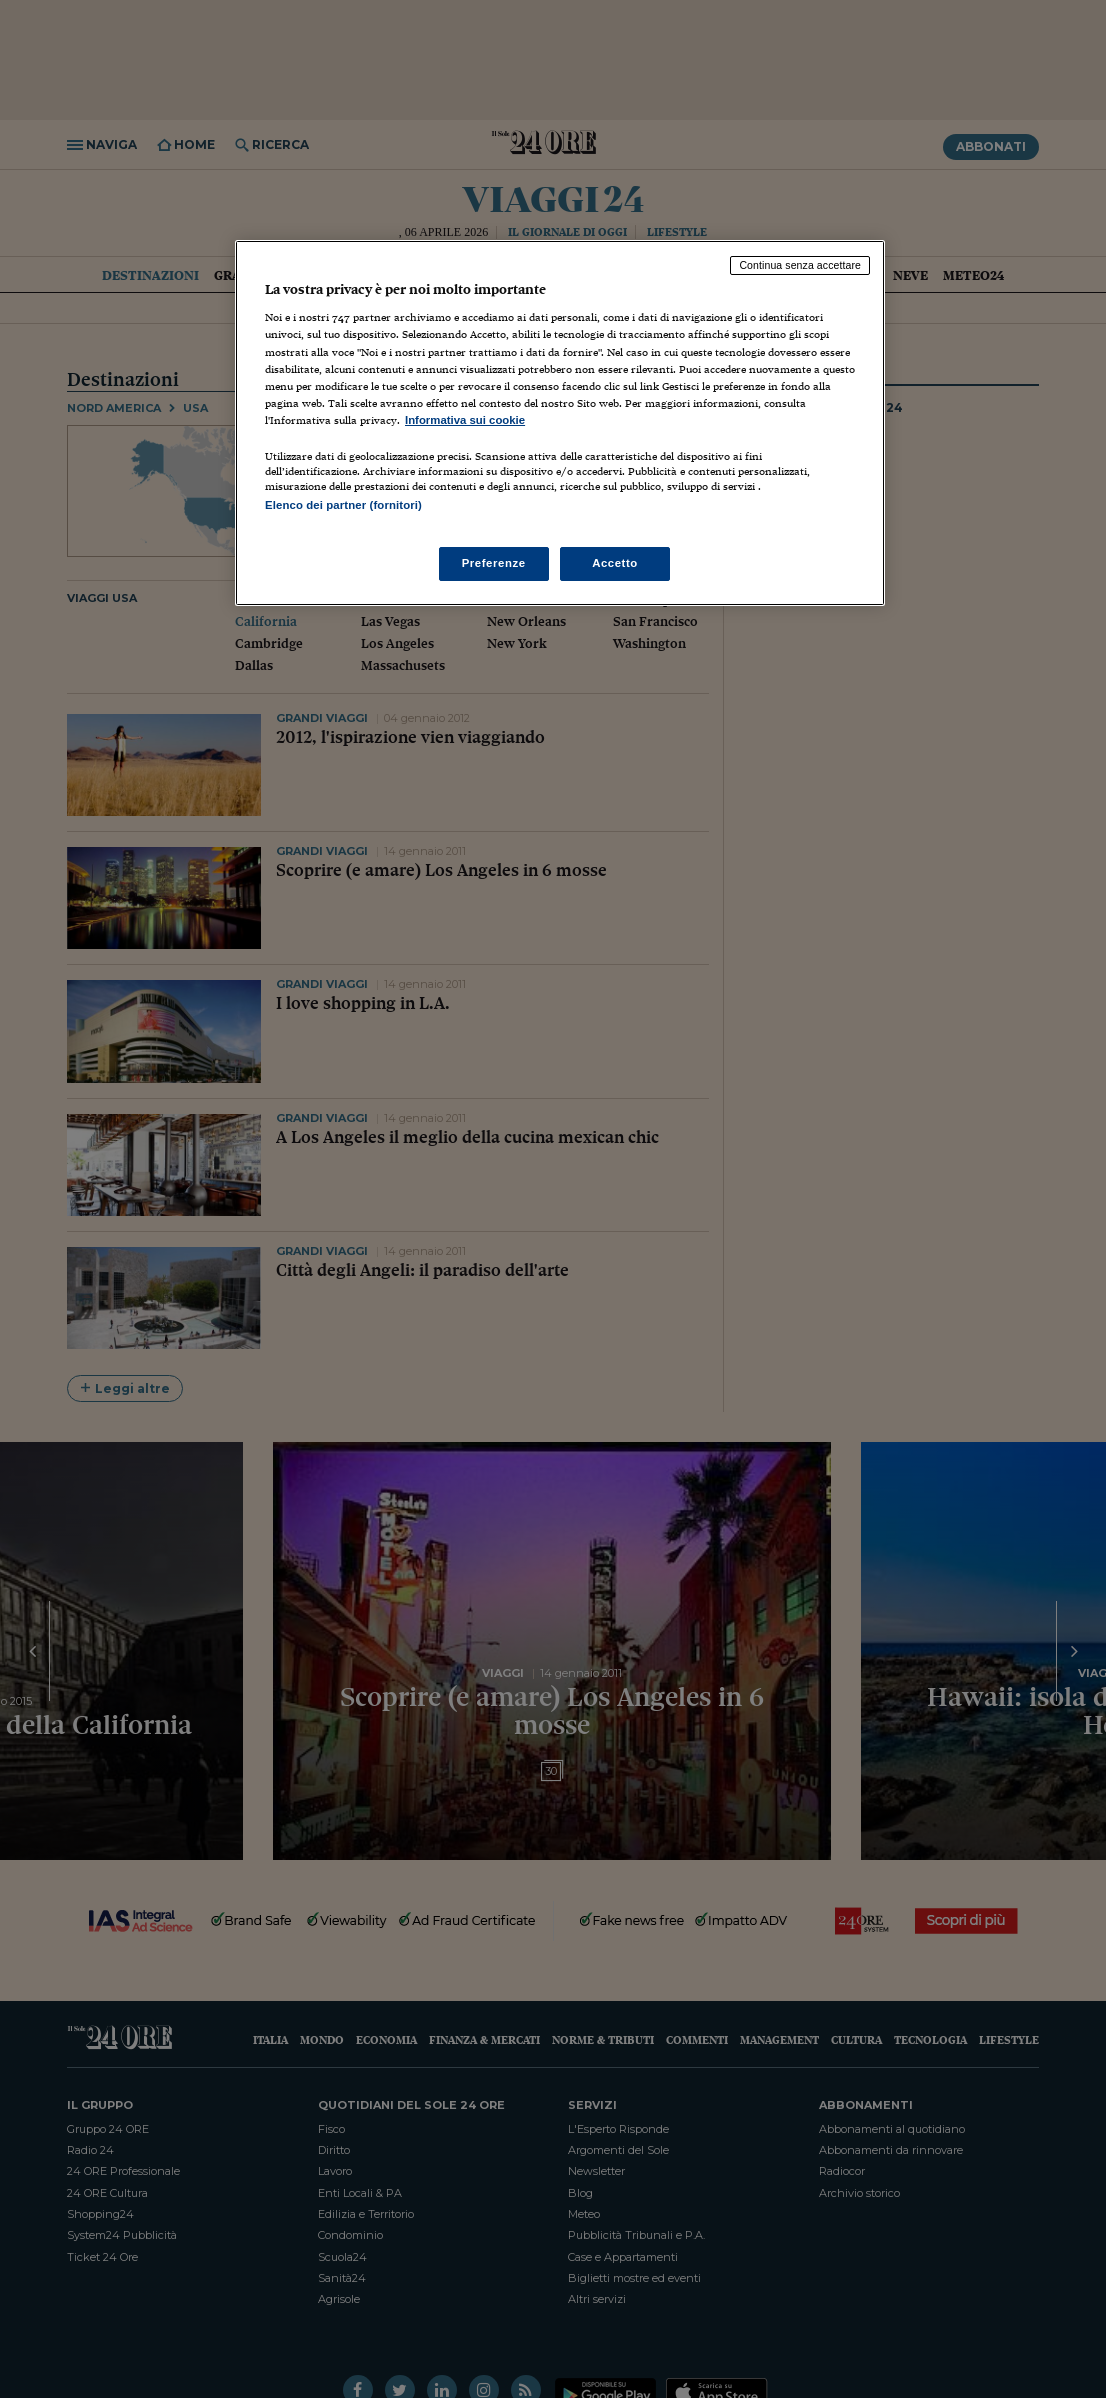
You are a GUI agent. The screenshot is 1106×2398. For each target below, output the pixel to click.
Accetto (615, 563)
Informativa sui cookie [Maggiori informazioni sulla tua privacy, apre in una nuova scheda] (465, 420)
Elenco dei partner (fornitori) (343, 505)
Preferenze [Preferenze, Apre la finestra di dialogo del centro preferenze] (494, 563)
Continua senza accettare (800, 265)
